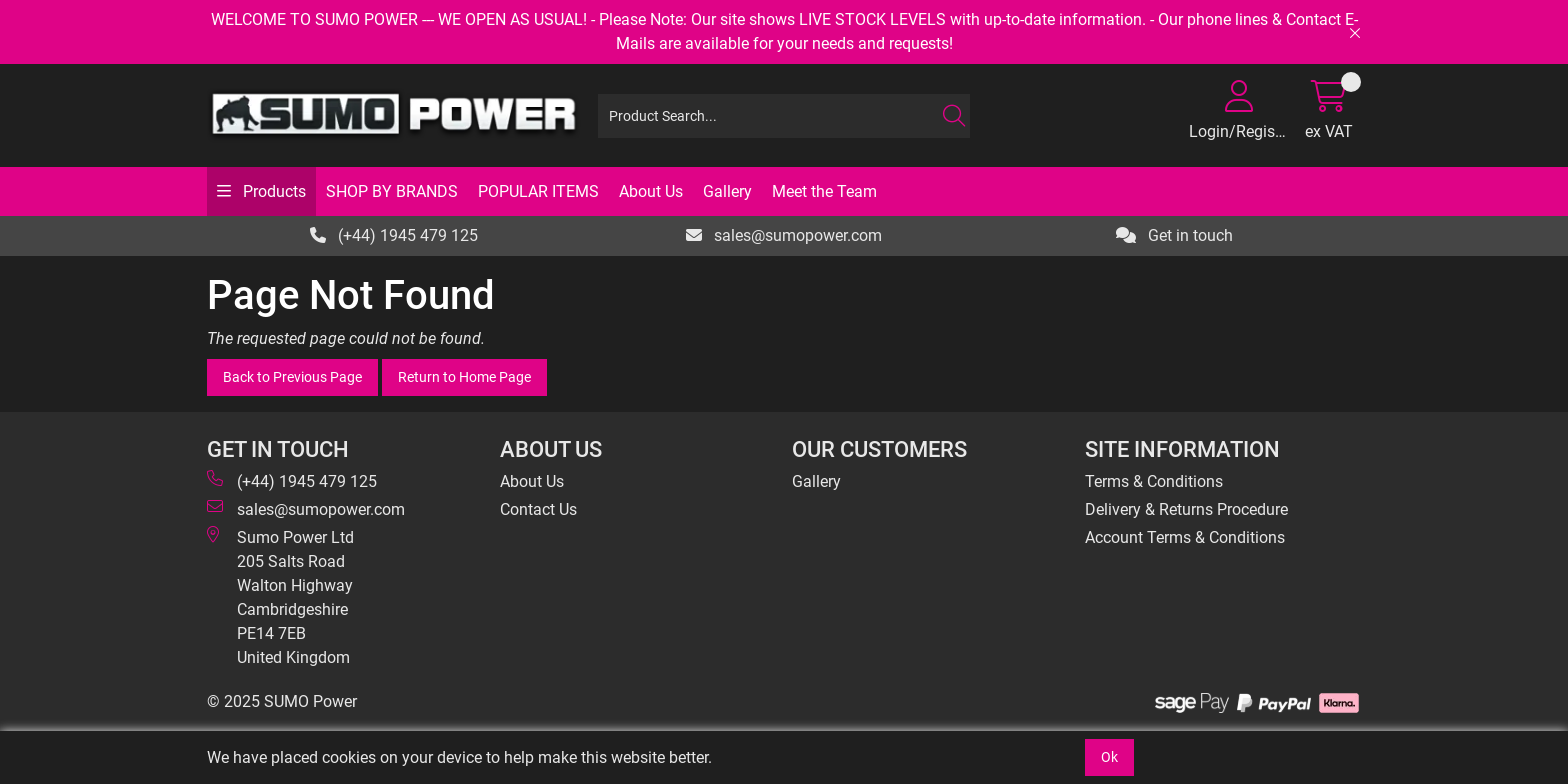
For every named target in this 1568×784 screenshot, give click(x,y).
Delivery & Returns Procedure (1186, 509)
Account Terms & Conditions (1185, 537)
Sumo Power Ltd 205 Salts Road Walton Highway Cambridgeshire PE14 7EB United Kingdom (280, 596)
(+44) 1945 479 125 (394, 235)
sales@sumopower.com (784, 235)
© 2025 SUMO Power (282, 701)
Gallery (727, 191)
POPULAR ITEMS (538, 191)
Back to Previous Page (292, 377)
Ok (1109, 757)
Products (272, 191)
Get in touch (1174, 235)
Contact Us (538, 509)
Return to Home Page (464, 377)
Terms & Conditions (1154, 481)
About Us (651, 191)
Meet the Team (824, 191)
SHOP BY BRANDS (392, 191)
